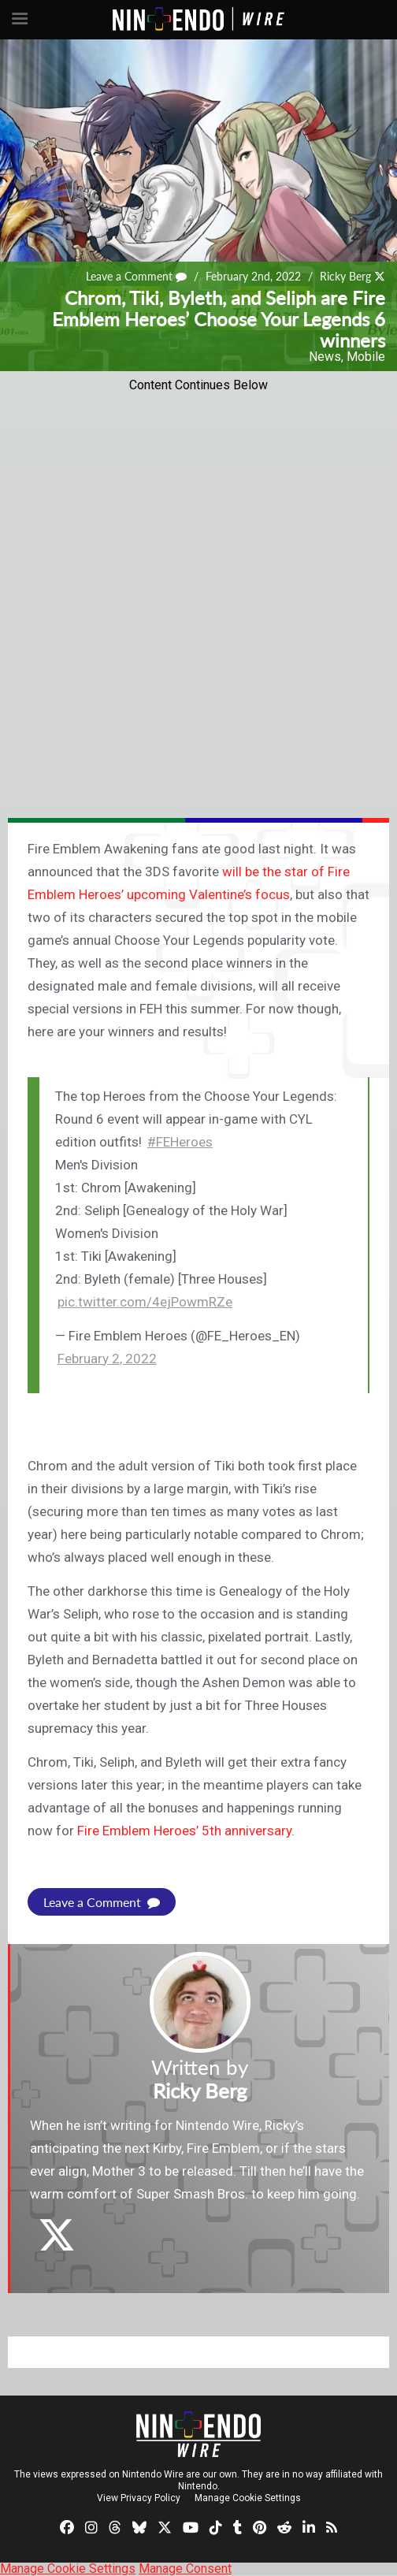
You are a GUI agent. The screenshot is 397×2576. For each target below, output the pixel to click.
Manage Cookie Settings (248, 2498)
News (325, 356)
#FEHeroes (180, 1142)
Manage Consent (185, 2568)
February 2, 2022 (107, 1358)
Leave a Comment (136, 276)
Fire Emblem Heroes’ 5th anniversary (184, 1830)
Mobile (366, 356)
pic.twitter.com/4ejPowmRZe (145, 1302)
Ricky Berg (345, 276)
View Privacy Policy (138, 2498)
